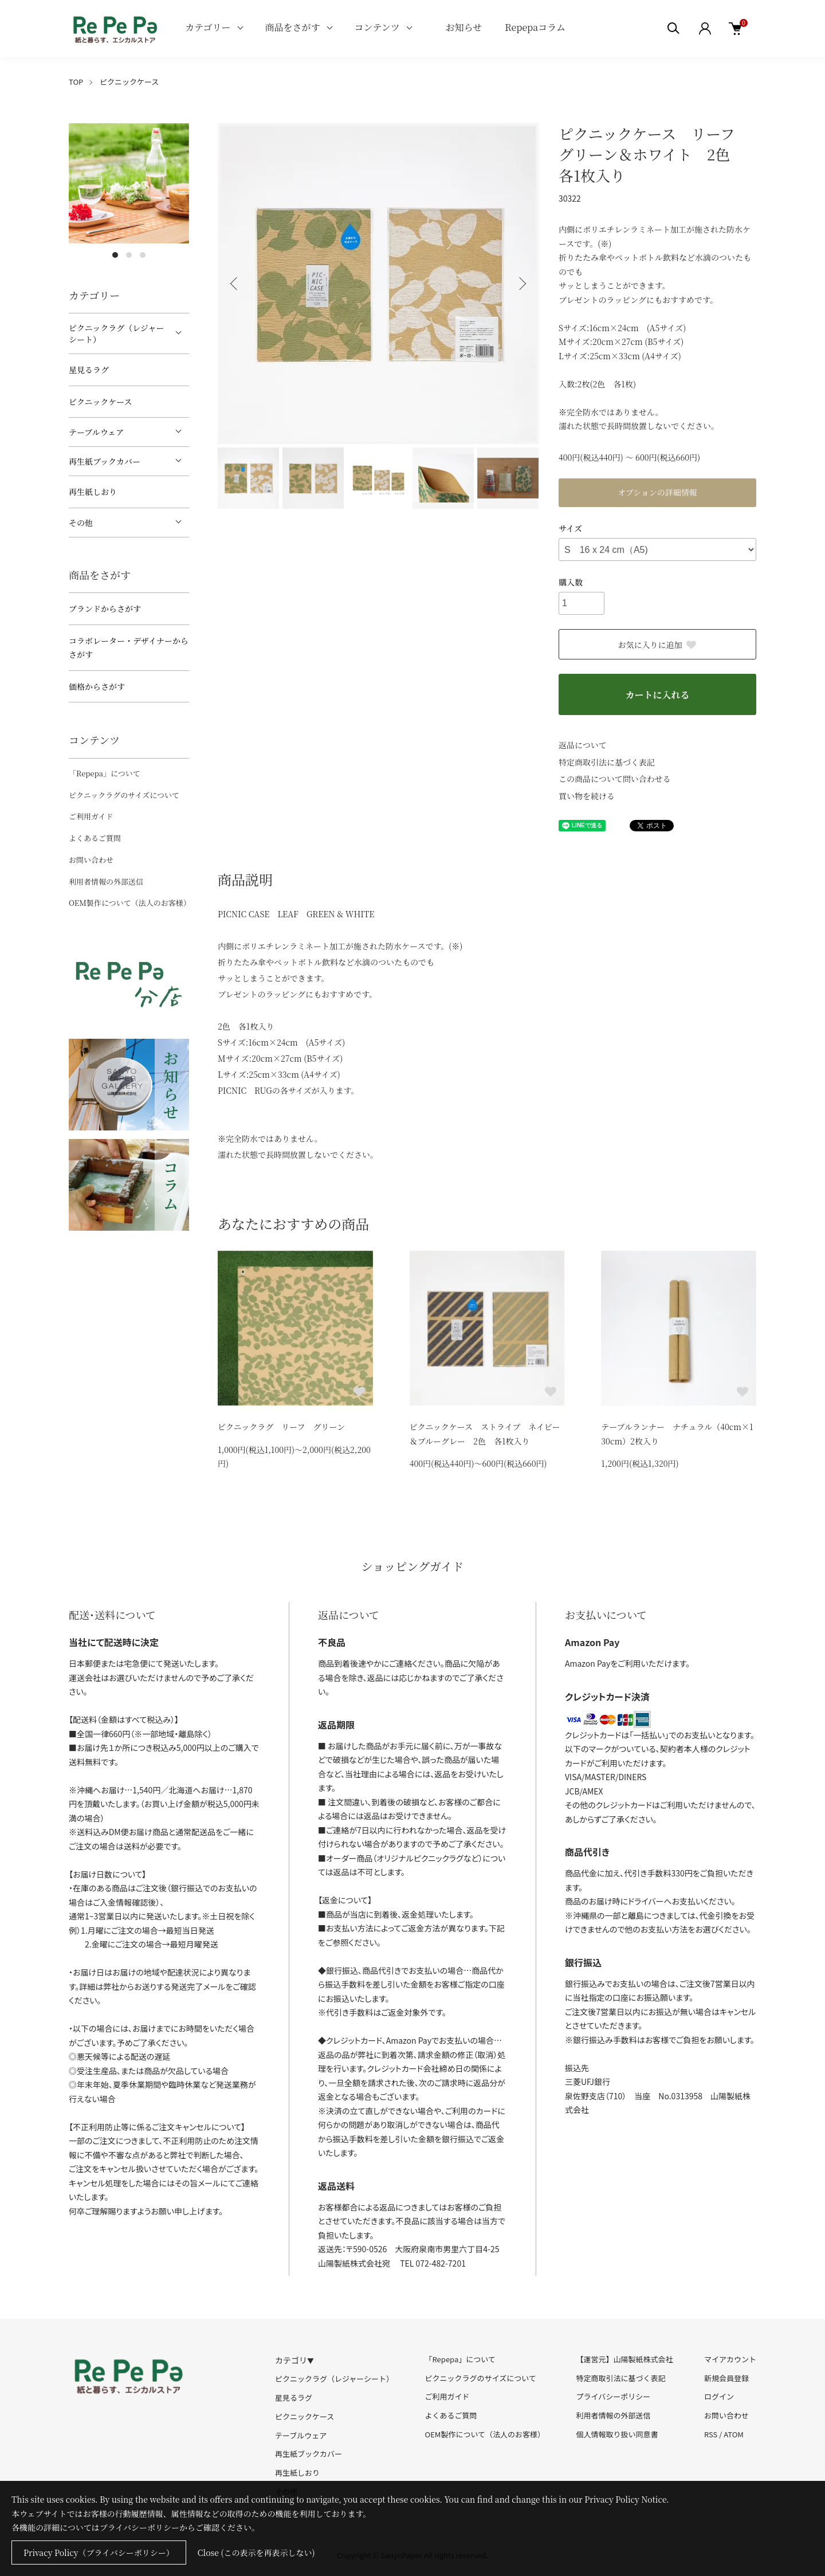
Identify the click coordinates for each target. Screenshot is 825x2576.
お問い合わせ (91, 859)
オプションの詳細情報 (657, 492)
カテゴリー (207, 27)
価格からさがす (97, 686)
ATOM (734, 2434)
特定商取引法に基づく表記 (607, 762)
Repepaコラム (535, 27)
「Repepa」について (104, 773)
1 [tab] (115, 255)
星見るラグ (89, 369)
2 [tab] (129, 255)
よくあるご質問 (95, 838)
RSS (710, 2434)
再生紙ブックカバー (104, 461)
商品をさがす (292, 27)
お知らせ (464, 27)
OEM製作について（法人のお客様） (130, 902)
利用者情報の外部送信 (106, 881)
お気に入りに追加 (657, 644)
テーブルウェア (96, 432)
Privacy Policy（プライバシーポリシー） (98, 2552)
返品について (583, 745)
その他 (81, 522)
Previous (234, 283)
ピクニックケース (129, 81)
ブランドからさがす (105, 608)
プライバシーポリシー (613, 2396)
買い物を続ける (587, 796)
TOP (76, 81)
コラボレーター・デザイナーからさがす (128, 648)
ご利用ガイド (91, 816)
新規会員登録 (726, 2378)
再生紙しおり (93, 491)
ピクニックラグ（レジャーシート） (116, 333)
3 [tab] (143, 255)
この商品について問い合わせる (615, 778)
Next (521, 283)
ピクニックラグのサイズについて (124, 795)
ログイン (719, 2396)
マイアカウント (730, 2359)
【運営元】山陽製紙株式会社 (624, 2359)
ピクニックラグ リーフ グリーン (281, 1426)
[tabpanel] (129, 183)
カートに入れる (657, 694)
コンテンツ (377, 27)
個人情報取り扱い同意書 (617, 2434)
